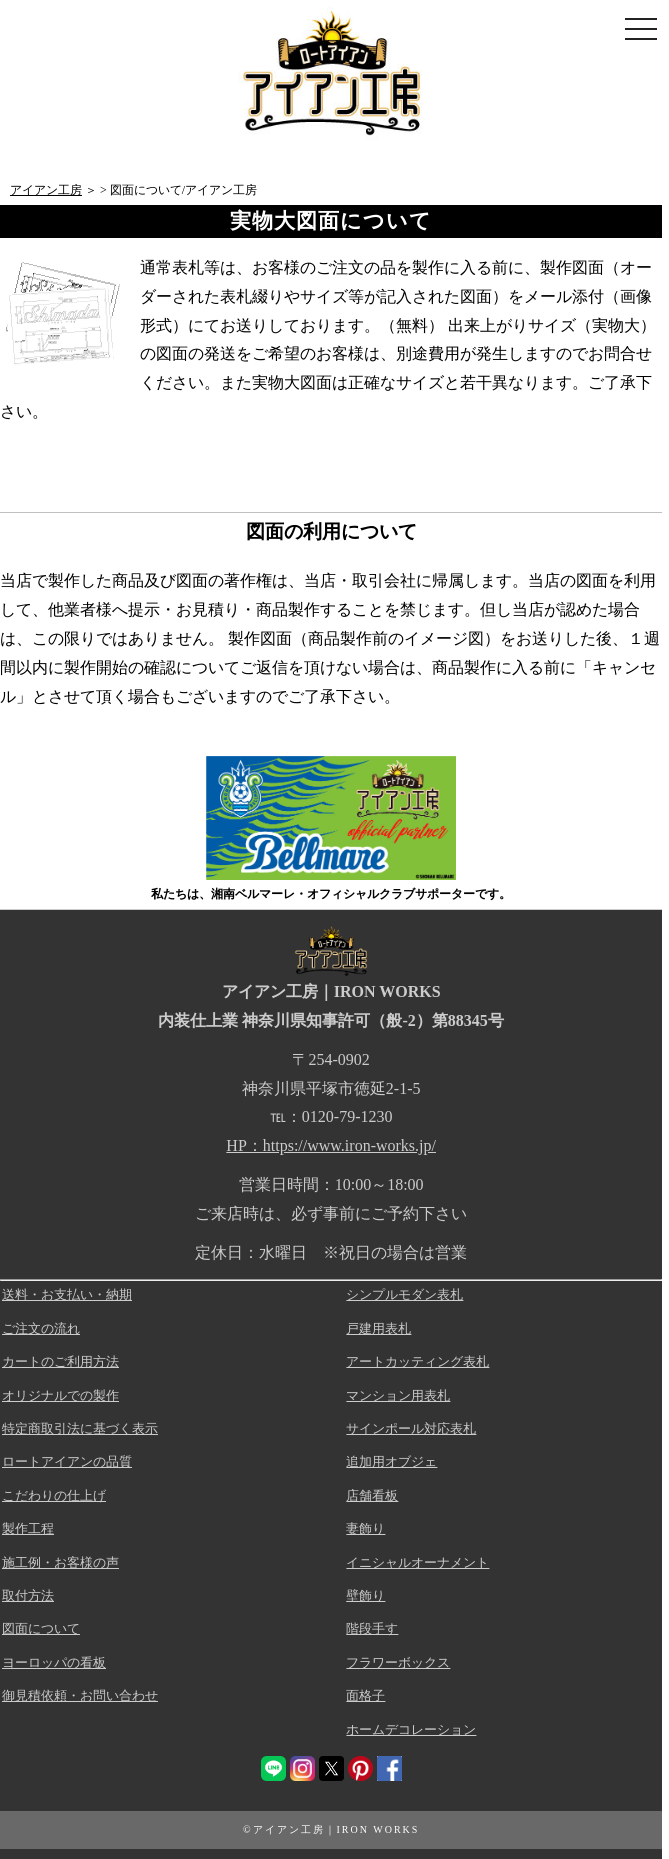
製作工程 (28, 1528)
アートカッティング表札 (417, 1361)
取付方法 (28, 1595)
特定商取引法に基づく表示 (80, 1428)
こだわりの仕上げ (54, 1495)
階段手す (372, 1628)
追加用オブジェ (391, 1461)
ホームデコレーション (411, 1729)
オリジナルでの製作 (60, 1395)
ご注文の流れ (41, 1328)
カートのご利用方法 (60, 1361)
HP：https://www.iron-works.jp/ (331, 1145)
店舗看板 (372, 1495)
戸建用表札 (378, 1328)
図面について (41, 1628)
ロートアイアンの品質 (67, 1461)
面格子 (365, 1695)
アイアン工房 (46, 190)
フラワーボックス (398, 1662)
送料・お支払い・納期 (67, 1294)
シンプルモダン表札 (404, 1294)
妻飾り (365, 1528)
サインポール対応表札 (411, 1428)
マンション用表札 (398, 1395)
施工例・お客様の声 (60, 1562)
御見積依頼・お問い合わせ (80, 1695)
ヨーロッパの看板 (54, 1662)
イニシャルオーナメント (417, 1562)
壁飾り (365, 1595)
